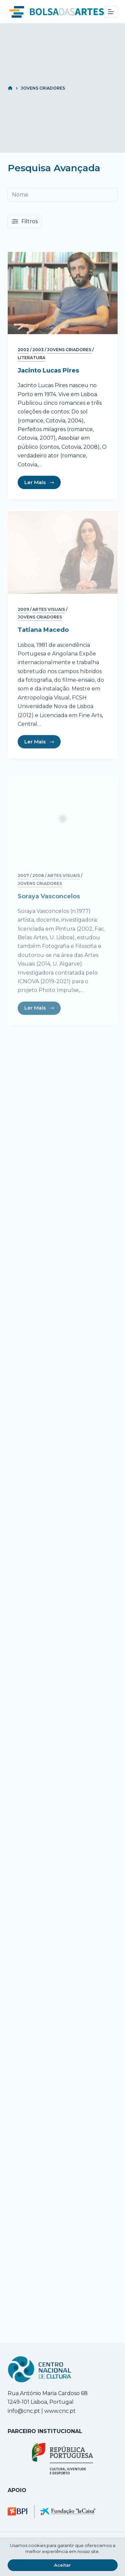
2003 (38, 350)
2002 (23, 350)
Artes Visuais (48, 621)
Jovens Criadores (69, 350)
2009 (23, 621)
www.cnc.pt (59, 2411)
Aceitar (62, 2565)
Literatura (31, 358)
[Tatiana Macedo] (63, 565)
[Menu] (111, 12)
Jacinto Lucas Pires (48, 371)
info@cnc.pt (24, 2411)
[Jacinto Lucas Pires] (63, 294)
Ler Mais (39, 483)
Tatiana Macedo (43, 642)
